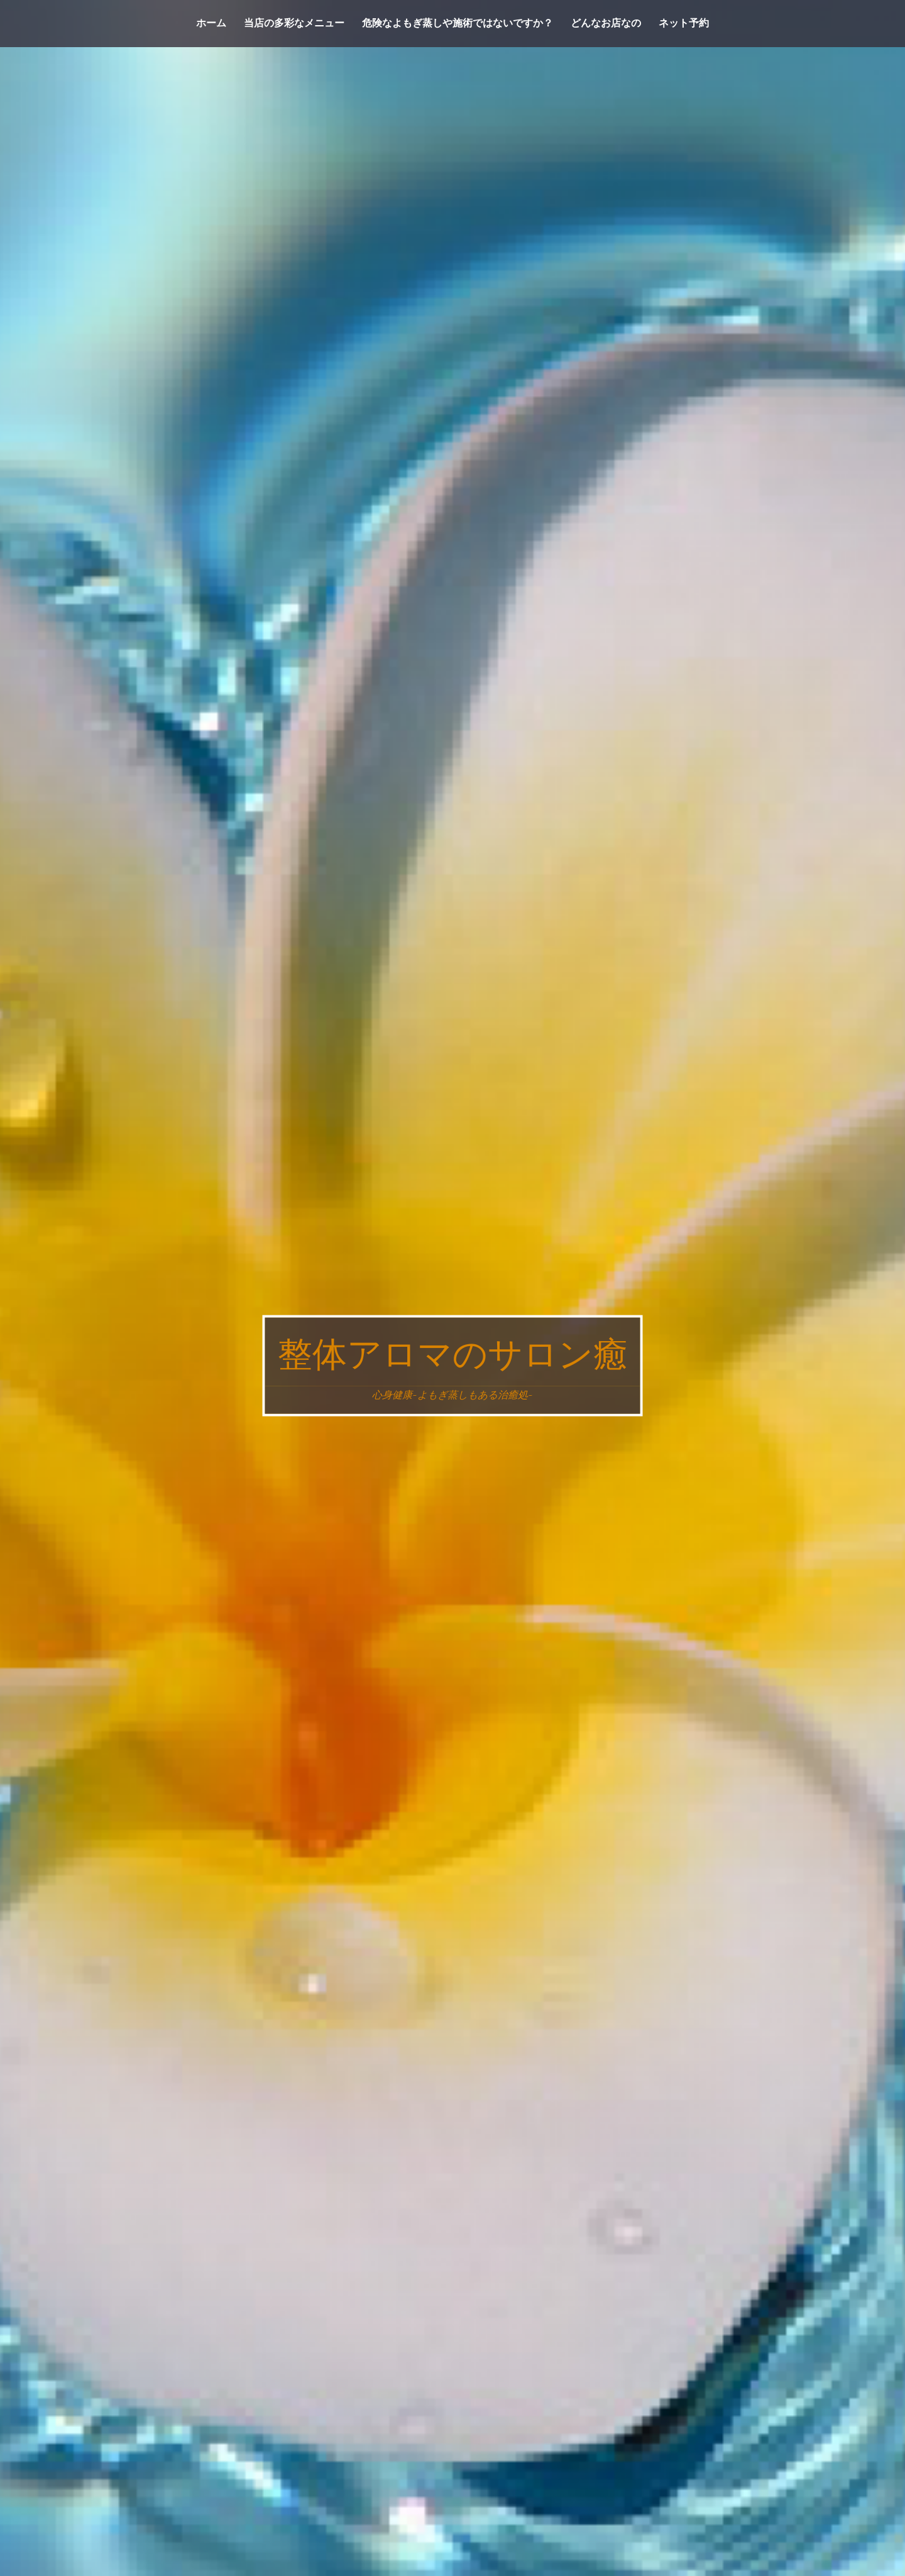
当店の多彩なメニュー (294, 23)
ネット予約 (684, 23)
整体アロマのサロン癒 (453, 1355)
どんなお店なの (606, 23)
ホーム (211, 23)
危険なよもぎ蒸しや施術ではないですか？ (457, 23)
